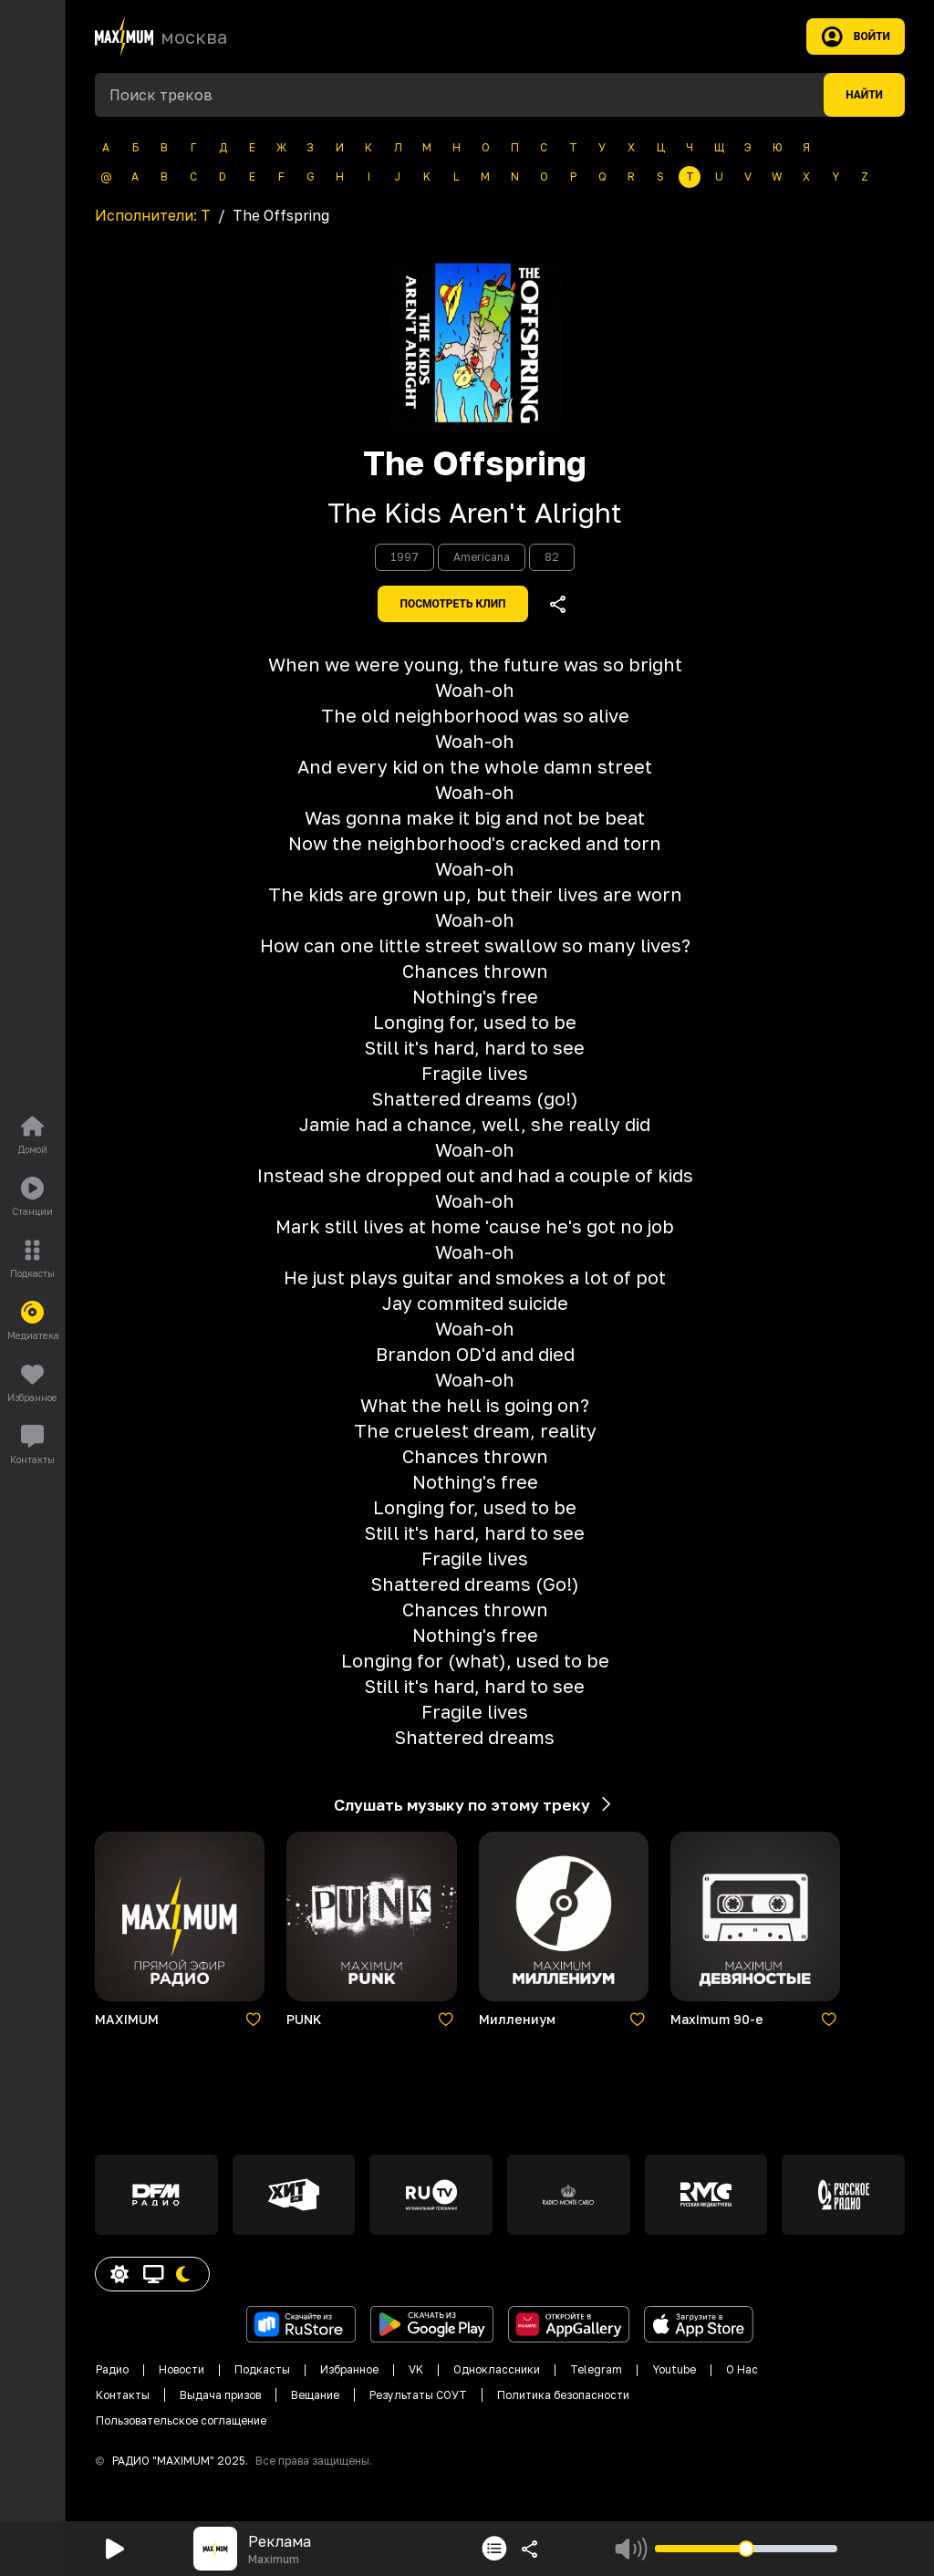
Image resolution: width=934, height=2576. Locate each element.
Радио (112, 2369)
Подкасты (262, 2369)
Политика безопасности (563, 2395)
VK (416, 2369)
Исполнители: (153, 215)
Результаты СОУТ (418, 2395)
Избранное (349, 2369)
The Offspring (474, 463)
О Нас (742, 2369)
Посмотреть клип (452, 603)
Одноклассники (496, 2369)
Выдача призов (220, 2395)
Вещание (315, 2395)
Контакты (123, 2395)
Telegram (596, 2369)
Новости (181, 2369)
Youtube (674, 2369)
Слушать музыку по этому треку (475, 1804)
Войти (855, 36)
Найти (864, 94)
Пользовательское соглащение (181, 2420)
